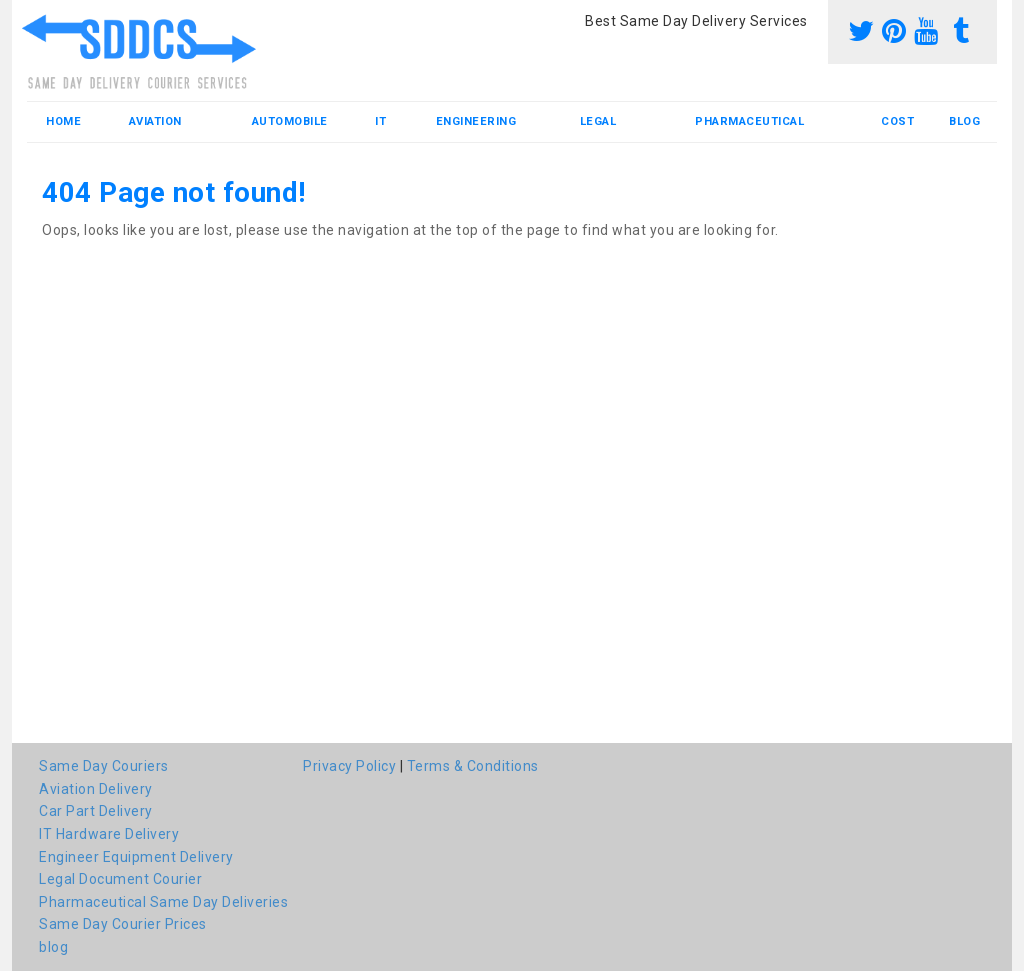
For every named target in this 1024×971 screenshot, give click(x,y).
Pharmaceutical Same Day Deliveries (163, 902)
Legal (598, 121)
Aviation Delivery (96, 789)
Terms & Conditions (473, 766)
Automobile (290, 121)
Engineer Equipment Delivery (136, 857)
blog (964, 121)
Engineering (476, 121)
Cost (897, 121)
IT (380, 121)
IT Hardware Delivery (109, 834)
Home (63, 121)
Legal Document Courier (120, 879)
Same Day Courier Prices (123, 924)
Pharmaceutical (749, 121)
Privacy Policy (349, 766)
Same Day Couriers (104, 766)
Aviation (155, 121)
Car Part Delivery (96, 811)
